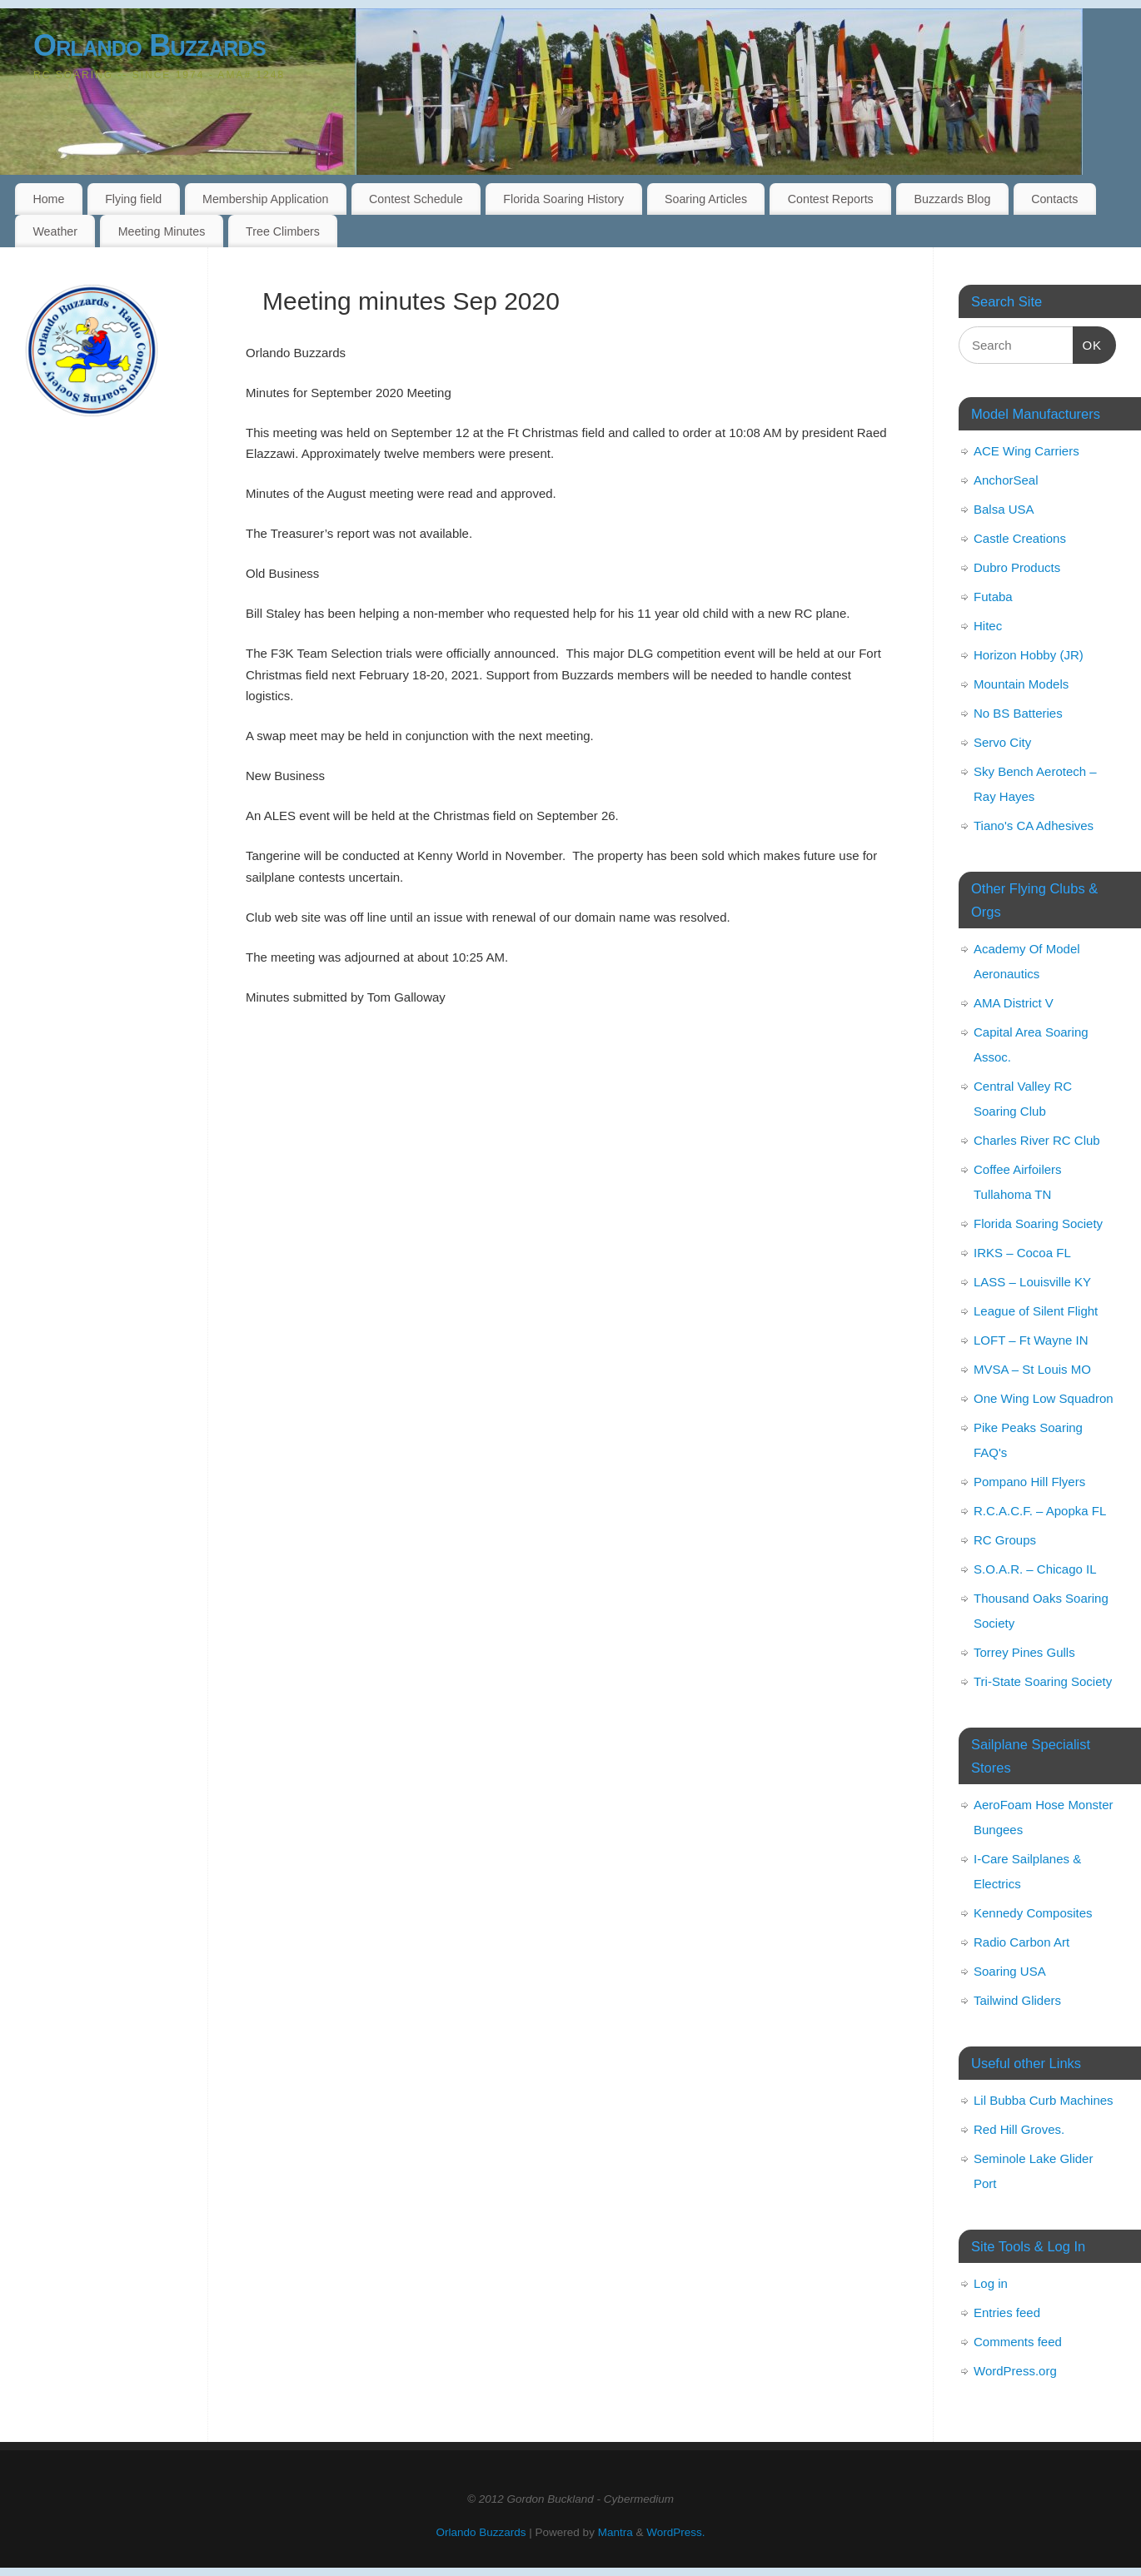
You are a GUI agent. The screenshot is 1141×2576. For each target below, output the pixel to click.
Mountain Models (1021, 684)
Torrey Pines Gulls (1024, 1652)
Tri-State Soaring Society (1043, 1681)
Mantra (615, 2532)
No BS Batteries (1018, 713)
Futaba (993, 596)
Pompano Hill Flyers (1029, 1481)
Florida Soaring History (563, 199)
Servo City (1002, 742)
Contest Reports (831, 199)
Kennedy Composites (1033, 1913)
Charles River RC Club (1037, 1140)
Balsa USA (1004, 509)
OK (1088, 343)
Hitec (988, 626)
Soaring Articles (706, 199)
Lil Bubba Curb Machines (1044, 2100)
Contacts (1054, 199)
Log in (991, 2283)
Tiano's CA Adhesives (1034, 825)
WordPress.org (1015, 2371)
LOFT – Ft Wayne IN (1031, 1340)
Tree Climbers (283, 231)
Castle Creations (1020, 538)
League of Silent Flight (1036, 1311)
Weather (54, 231)
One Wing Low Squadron (1044, 1398)
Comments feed (1018, 2342)
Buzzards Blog (952, 199)
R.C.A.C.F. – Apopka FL (1040, 1511)
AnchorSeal (1006, 480)
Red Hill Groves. (1019, 2129)
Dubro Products (1017, 567)
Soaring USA (1010, 1971)
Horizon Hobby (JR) (1029, 655)
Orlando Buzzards (149, 45)
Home (48, 199)
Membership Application (265, 199)
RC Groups (1005, 1540)
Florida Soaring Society (1038, 1223)
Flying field (133, 199)
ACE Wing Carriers (1026, 451)
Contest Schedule (416, 199)
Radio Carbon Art (1021, 1942)
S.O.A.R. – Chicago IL (1035, 1569)
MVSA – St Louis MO (1032, 1369)
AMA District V (1014, 1003)
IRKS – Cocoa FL (1022, 1253)
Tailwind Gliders (1017, 2000)
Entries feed (1007, 2312)
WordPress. (675, 2532)
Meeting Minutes (162, 231)
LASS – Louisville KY (1032, 1282)
